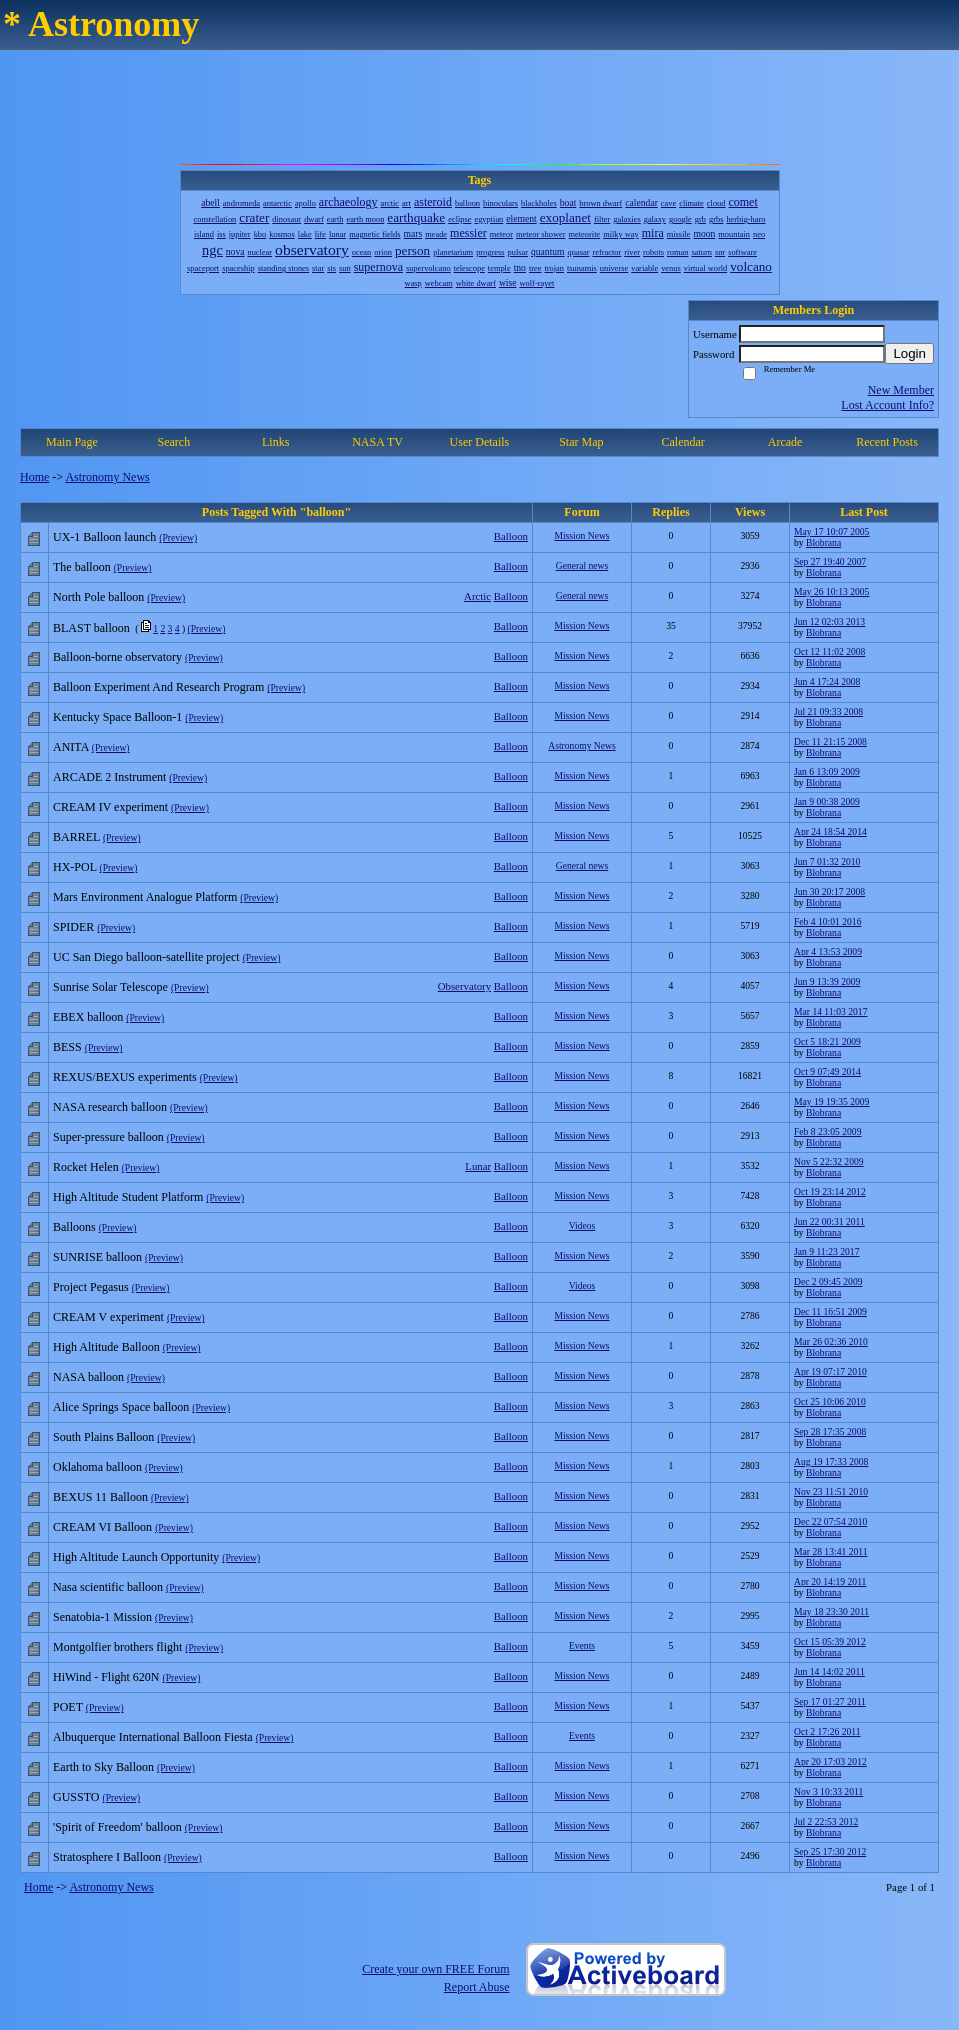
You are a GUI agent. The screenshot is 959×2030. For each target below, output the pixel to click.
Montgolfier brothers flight (117, 1647)
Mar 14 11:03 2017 (830, 1011)
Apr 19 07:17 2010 (830, 1371)
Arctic (477, 596)
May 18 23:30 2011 (831, 1611)
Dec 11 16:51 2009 (830, 1311)
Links (275, 442)
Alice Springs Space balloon (121, 1407)
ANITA (71, 747)
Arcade (785, 442)
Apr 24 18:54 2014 (830, 831)
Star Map (581, 442)
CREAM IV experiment (110, 807)
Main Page (72, 442)
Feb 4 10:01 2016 (827, 921)
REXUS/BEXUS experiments (125, 1077)
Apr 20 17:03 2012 (830, 1761)
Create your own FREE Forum (435, 1969)
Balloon (511, 536)
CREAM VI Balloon (102, 1527)
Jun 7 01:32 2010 (827, 861)
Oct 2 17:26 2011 (827, 1731)
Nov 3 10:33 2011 (828, 1791)
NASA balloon (88, 1377)
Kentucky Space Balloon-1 (117, 717)
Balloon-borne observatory (117, 657)
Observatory (464, 986)
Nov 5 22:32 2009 (829, 1161)
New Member (901, 390)
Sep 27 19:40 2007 (830, 561)
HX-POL (75, 867)
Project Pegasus (91, 1287)
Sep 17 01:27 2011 (830, 1701)
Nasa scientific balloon (108, 1587)
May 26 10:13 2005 (831, 591)
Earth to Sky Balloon (103, 1767)
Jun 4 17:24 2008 (827, 681)
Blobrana (823, 542)
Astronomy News (107, 477)
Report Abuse (477, 1987)
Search (173, 442)
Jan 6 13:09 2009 (827, 771)
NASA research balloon (110, 1107)
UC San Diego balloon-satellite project (146, 957)
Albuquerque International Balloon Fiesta (153, 1737)
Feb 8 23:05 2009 (827, 1131)
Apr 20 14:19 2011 (830, 1581)
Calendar (683, 442)
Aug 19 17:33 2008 (831, 1461)
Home (34, 477)
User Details (480, 442)
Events (582, 1645)
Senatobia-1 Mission (102, 1617)
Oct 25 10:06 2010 (830, 1401)
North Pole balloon (98, 597)
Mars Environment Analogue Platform (145, 897)
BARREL (76, 837)
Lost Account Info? (887, 405)
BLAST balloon (91, 628)
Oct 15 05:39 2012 (830, 1641)
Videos (582, 1225)
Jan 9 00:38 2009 (827, 801)
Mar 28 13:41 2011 (830, 1551)
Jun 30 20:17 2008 (829, 891)
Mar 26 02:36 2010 (831, 1341)
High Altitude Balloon (106, 1347)
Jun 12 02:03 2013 (829, 621)
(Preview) (178, 537)
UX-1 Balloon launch (104, 537)
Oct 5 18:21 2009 (827, 1041)
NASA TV (377, 442)
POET (68, 1707)
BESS (67, 1047)
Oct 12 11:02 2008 (829, 651)
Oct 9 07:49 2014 (827, 1071)
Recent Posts (887, 442)
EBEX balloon (88, 1017)
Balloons (74, 1227)
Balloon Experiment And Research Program (158, 687)
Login (909, 353)
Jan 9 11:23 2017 (826, 1251)
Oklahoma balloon (97, 1467)
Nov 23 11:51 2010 (831, 1491)
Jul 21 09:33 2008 (828, 711)
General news (582, 565)
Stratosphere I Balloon (107, 1857)
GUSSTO (76, 1797)
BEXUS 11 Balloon (100, 1497)
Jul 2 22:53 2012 (826, 1821)
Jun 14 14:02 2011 (829, 1671)
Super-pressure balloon (108, 1137)
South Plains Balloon (103, 1437)
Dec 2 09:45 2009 (828, 1281)
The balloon (82, 567)
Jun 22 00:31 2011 (829, 1221)
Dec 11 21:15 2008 (830, 741)
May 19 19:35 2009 (831, 1101)
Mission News (581, 535)
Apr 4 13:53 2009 (828, 951)
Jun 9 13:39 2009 (827, 981)
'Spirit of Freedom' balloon (117, 1827)
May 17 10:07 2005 (831, 531)
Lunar (478, 1166)
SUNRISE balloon (97, 1257)
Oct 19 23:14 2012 (830, 1191)
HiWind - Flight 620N (106, 1677)
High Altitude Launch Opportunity (136, 1557)
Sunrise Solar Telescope (110, 987)
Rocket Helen (86, 1167)
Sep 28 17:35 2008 (830, 1431)
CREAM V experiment (108, 1317)
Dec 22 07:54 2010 (830, 1521)
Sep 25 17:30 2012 (830, 1851)
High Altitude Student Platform (128, 1197)
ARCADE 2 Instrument (109, 777)
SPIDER (73, 927)
